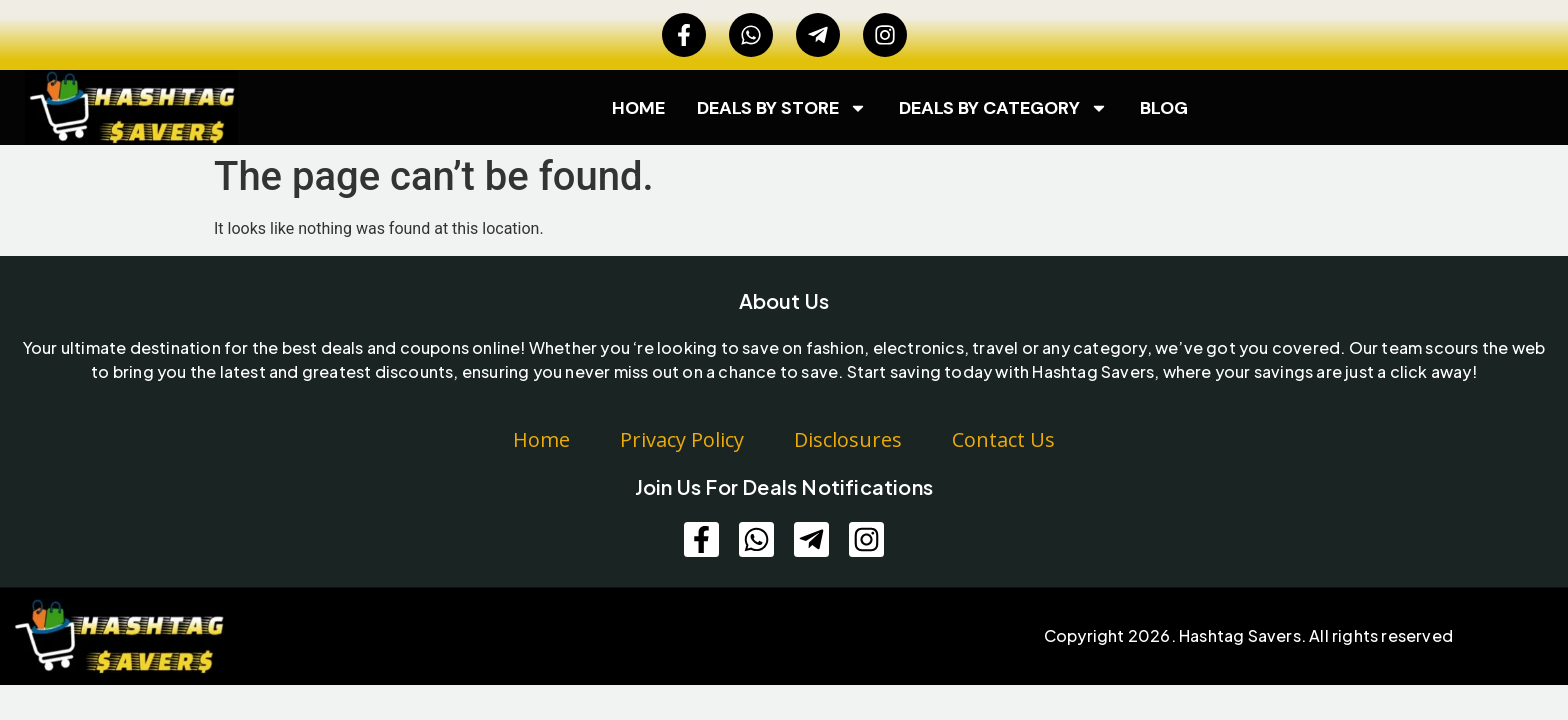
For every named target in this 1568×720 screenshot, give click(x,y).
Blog (1164, 108)
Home (638, 108)
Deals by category (1003, 108)
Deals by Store (782, 108)
